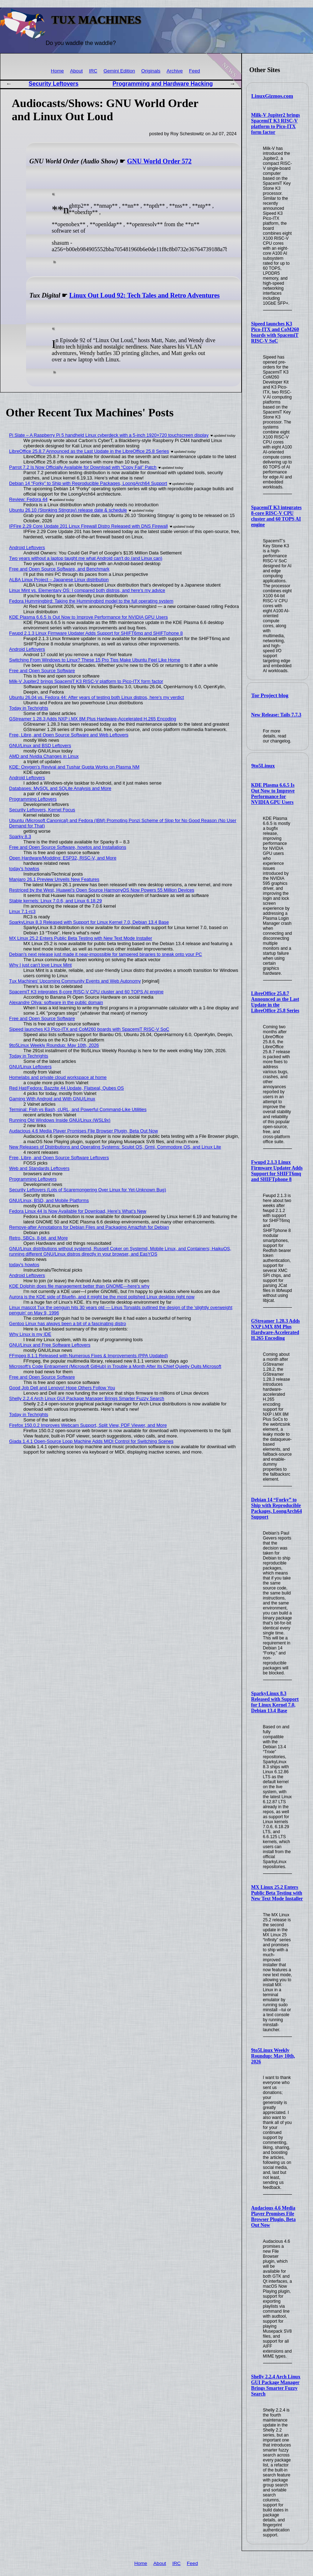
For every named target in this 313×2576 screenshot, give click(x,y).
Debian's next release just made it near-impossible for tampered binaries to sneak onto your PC (105, 954)
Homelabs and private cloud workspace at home (58, 1077)
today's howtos (24, 868)
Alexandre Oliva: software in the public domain (56, 1002)
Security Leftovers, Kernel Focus (42, 809)
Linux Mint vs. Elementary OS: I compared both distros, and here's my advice (87, 590)
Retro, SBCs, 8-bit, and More (38, 1238)
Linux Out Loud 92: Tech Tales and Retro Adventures (144, 295)
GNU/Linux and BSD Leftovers (40, 745)
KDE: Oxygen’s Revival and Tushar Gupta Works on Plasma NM (74, 767)
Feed (194, 70)
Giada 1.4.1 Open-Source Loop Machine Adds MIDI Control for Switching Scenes (91, 1441)
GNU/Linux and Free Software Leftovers (50, 1345)
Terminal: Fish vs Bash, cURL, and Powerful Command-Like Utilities (78, 1109)
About (76, 70)
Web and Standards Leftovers (39, 1168)
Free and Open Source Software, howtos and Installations (67, 847)
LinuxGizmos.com (272, 96)
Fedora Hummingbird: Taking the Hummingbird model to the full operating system (91, 601)
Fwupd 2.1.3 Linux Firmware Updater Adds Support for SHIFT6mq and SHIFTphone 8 (277, 1171)
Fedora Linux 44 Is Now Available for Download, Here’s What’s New (77, 1211)
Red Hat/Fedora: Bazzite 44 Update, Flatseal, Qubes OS (66, 1088)
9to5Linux (263, 766)
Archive (175, 70)
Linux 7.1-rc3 (22, 911)
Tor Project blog (269, 695)
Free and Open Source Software (42, 670)
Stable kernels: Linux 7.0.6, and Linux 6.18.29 (55, 900)
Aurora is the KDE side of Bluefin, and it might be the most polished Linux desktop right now (102, 1296)
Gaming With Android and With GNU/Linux (52, 1098)
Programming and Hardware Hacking (162, 84)
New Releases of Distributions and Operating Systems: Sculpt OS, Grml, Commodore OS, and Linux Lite (115, 1147)
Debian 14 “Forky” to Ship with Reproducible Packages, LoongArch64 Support (276, 1508)
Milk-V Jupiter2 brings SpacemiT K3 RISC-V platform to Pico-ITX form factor (275, 123)
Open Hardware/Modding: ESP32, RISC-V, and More (62, 858)
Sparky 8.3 (20, 836)
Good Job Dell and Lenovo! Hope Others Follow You (62, 1387)
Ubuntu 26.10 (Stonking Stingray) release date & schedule (68, 510)
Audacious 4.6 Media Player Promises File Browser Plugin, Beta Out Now (273, 2216)
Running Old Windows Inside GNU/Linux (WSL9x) (60, 1120)
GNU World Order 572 (159, 161)
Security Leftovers (54, 84)
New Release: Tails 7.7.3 (276, 714)
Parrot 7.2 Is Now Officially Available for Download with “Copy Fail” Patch (83, 467)
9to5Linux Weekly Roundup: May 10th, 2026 (273, 2056)
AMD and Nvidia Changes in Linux (44, 756)
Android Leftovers (27, 547)
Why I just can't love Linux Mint (40, 965)
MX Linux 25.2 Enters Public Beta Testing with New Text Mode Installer (277, 1893)
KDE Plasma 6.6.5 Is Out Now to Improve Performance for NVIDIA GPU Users (273, 793)
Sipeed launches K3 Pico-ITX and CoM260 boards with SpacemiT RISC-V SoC (275, 332)
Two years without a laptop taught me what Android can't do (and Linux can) (85, 558)
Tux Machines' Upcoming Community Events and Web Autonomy (75, 981)
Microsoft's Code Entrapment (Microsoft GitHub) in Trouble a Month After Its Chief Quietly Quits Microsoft (115, 1366)
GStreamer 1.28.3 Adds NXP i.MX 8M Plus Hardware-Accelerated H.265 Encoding (275, 1329)
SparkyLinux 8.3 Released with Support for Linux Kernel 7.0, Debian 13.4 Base (275, 1702)
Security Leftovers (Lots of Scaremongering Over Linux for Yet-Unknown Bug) (87, 1189)
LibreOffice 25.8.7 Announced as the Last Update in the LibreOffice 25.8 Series (275, 1002)
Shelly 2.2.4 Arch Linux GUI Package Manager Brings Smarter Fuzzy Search (276, 2385)
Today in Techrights (28, 708)
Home (57, 70)
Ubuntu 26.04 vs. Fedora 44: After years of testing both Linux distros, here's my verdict (96, 697)
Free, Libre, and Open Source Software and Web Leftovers (68, 734)
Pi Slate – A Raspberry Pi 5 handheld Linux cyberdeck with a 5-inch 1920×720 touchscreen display (109, 435)
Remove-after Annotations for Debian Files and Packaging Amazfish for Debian (89, 1227)
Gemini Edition (119, 70)
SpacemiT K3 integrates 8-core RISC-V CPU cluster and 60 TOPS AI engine (276, 516)
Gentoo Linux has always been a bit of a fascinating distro (67, 1323)
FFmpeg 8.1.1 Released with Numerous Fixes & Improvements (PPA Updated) (88, 1355)
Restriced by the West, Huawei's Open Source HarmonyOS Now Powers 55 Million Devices (102, 890)
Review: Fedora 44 (28, 499)
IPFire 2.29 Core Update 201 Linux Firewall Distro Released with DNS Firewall (88, 526)
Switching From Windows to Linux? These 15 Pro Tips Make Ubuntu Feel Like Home (94, 660)
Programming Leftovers (33, 799)
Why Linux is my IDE (30, 1334)
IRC (93, 70)
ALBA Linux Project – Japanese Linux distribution (59, 579)
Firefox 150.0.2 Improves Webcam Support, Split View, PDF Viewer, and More (88, 1425)
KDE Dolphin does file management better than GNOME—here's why (79, 1286)
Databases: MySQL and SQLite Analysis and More (60, 788)
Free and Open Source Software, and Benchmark (59, 569)
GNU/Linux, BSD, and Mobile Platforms (49, 1200)
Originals (151, 70)
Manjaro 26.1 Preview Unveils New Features (54, 879)
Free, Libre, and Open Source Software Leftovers (59, 1157)
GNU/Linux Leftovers (30, 1066)
